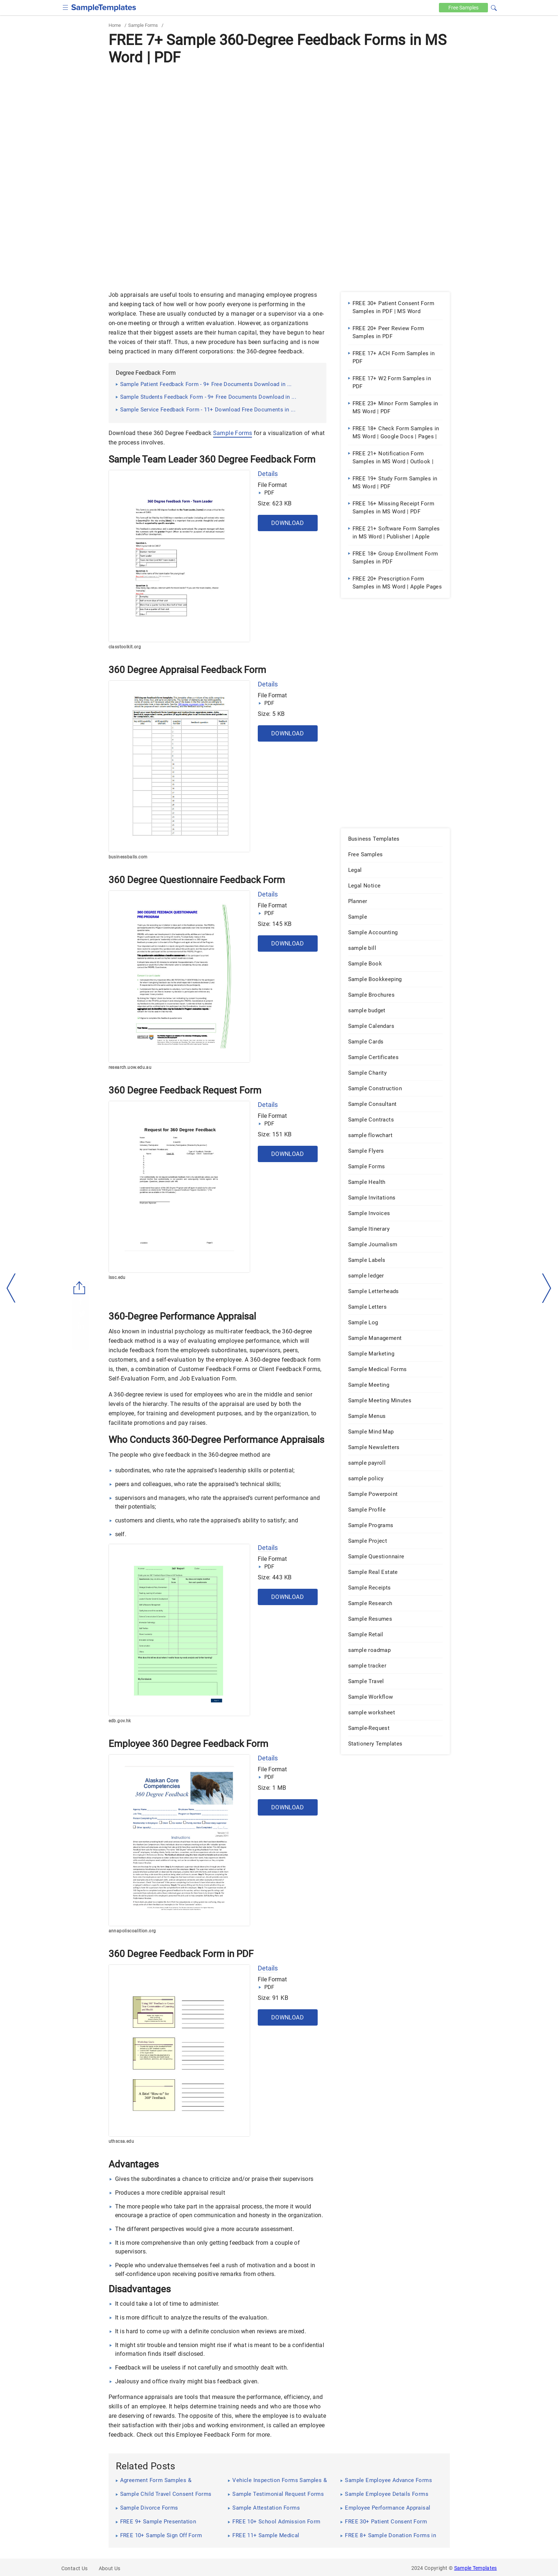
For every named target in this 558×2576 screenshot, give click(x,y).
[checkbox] (65, 7)
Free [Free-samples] (463, 8)
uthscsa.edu (121, 2141)
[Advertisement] (279, 122)
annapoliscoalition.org (132, 1930)
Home (115, 25)
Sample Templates (475, 2568)
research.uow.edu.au (130, 1067)
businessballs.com (128, 857)
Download (287, 523)
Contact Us (74, 2568)
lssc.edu (117, 1277)
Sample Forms (143, 25)
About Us (110, 2568)
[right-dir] (546, 1288)
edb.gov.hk (120, 1720)
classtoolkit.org (125, 646)
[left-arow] (11, 1288)
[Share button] (79, 1288)
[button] (493, 7)
